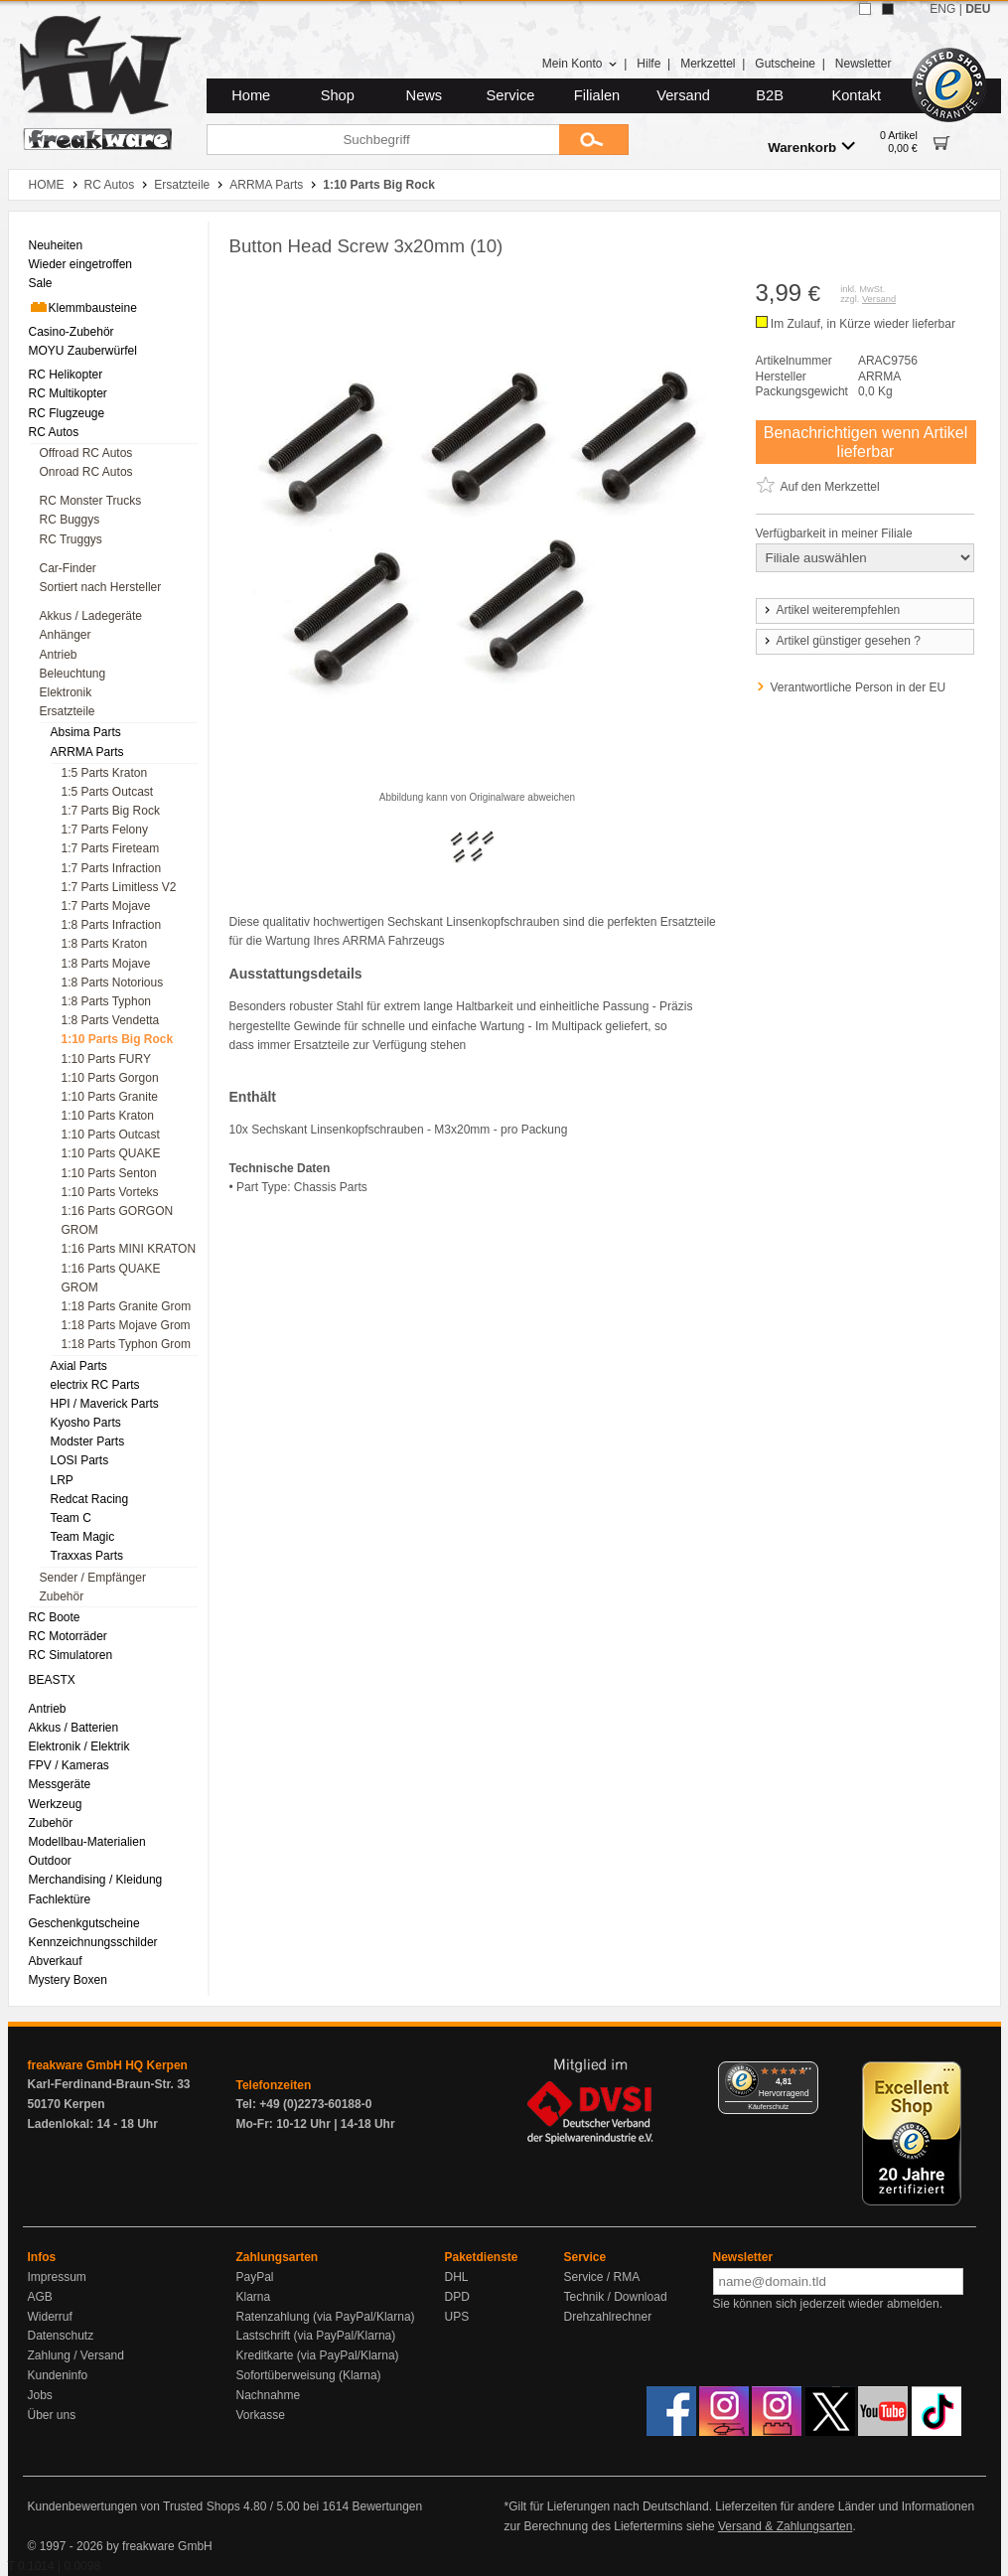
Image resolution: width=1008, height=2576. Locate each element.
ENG (942, 9)
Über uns (52, 2415)
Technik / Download (615, 2297)
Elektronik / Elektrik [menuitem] (79, 1746)
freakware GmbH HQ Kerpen (108, 2065)
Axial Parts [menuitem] (79, 1366)
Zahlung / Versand (76, 2355)
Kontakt (856, 95)
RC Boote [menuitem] (54, 1617)
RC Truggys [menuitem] (71, 539)
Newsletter (863, 64)
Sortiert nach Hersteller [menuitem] (101, 587)
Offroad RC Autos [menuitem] (86, 453)
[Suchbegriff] (383, 139)
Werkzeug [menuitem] (55, 1804)
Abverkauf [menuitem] (55, 1961)
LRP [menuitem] (62, 1480)
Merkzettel (707, 64)
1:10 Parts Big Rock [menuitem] (118, 1039)
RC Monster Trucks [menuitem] (91, 501)
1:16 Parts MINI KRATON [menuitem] (129, 1249)
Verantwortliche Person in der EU (858, 687)
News (424, 95)
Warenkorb (811, 146)
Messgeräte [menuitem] (60, 1784)
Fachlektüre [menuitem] (60, 1899)
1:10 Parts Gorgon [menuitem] (110, 1078)
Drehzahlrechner (608, 2317)
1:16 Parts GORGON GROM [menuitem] (118, 1220)
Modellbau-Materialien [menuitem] (87, 1842)
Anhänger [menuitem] (65, 635)
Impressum (57, 2277)
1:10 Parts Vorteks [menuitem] (110, 1192)
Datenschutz (61, 2336)
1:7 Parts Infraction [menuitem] (112, 868)
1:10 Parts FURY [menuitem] (106, 1059)
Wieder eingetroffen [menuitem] (81, 264)
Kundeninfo (58, 2375)
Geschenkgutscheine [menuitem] (84, 1923)
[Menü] (806, 2073)
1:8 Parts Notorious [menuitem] (113, 982)
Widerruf (50, 2317)
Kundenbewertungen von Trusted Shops (134, 2506)
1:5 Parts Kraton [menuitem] (105, 773)
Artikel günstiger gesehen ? (841, 641)
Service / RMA (602, 2277)
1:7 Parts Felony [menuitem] (105, 829)
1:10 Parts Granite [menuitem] (110, 1097)
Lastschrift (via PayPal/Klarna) (316, 2336)
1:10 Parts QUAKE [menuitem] (111, 1153)
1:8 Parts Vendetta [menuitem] (111, 1020)
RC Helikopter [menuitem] (66, 374)
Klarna (253, 2297)
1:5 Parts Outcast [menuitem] (108, 792)
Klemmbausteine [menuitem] (83, 307)
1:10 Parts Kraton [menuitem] (108, 1116)
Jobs (40, 2395)
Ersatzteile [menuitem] (67, 711)
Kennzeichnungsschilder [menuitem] (93, 1942)
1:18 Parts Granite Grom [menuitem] (127, 1306)
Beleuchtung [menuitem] (73, 674)
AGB (40, 2297)
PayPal (255, 2277)
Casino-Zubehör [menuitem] (71, 332)
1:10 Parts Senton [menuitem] (109, 1173)
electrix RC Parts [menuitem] (95, 1385)
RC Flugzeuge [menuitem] (67, 413)
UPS (457, 2317)
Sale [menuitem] (41, 283)
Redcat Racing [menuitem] (90, 1499)
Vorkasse (260, 2415)
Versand (683, 95)
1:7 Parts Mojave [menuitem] (106, 906)
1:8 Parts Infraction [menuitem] (112, 925)
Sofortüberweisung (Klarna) (308, 2375)
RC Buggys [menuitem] (70, 520)
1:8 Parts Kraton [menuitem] (105, 944)
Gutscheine (785, 64)
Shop (338, 95)
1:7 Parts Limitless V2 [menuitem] (119, 887)
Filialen (597, 95)
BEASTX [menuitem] (52, 1680)
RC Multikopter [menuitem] (68, 393)
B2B (770, 95)
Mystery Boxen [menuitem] (68, 1980)
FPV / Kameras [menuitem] (69, 1765)
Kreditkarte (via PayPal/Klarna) (317, 2355)
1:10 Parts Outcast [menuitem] (111, 1134)
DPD (457, 2297)
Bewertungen (387, 2506)
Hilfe (648, 64)
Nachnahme (268, 2395)
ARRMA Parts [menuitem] (87, 752)
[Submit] (594, 139)
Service (511, 95)
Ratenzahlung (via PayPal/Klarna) (325, 2317)
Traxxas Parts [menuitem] (87, 1556)
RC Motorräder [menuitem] (68, 1636)
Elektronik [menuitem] (66, 692)
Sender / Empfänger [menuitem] (93, 1578)
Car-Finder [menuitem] (68, 568)
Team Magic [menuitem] (83, 1537)
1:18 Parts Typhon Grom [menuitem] (127, 1344)
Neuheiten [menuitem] (56, 245)
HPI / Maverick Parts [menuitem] (105, 1404)
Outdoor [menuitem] (50, 1861)
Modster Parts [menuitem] (88, 1441)
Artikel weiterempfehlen (831, 610)
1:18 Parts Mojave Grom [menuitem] (126, 1325)
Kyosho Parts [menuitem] (86, 1423)
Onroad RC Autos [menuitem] (86, 472)
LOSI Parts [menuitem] (80, 1460)
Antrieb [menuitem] (58, 655)
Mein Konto (580, 64)
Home (250, 95)
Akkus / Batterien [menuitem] (74, 1728)
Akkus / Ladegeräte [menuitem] (91, 616)
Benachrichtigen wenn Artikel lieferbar (865, 442)
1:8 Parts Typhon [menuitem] (107, 1001)
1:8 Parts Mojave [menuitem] (106, 964)
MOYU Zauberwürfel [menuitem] (83, 351)
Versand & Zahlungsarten (785, 2526)
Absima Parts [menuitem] (86, 732)
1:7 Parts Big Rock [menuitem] (111, 811)
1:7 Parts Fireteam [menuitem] (111, 848)
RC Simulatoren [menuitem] (71, 1655)
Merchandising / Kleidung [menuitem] (96, 1880)
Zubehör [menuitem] (62, 1596)
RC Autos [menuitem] (54, 432)
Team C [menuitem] (71, 1518)
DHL (457, 2277)
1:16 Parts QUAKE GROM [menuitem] (111, 1278)
